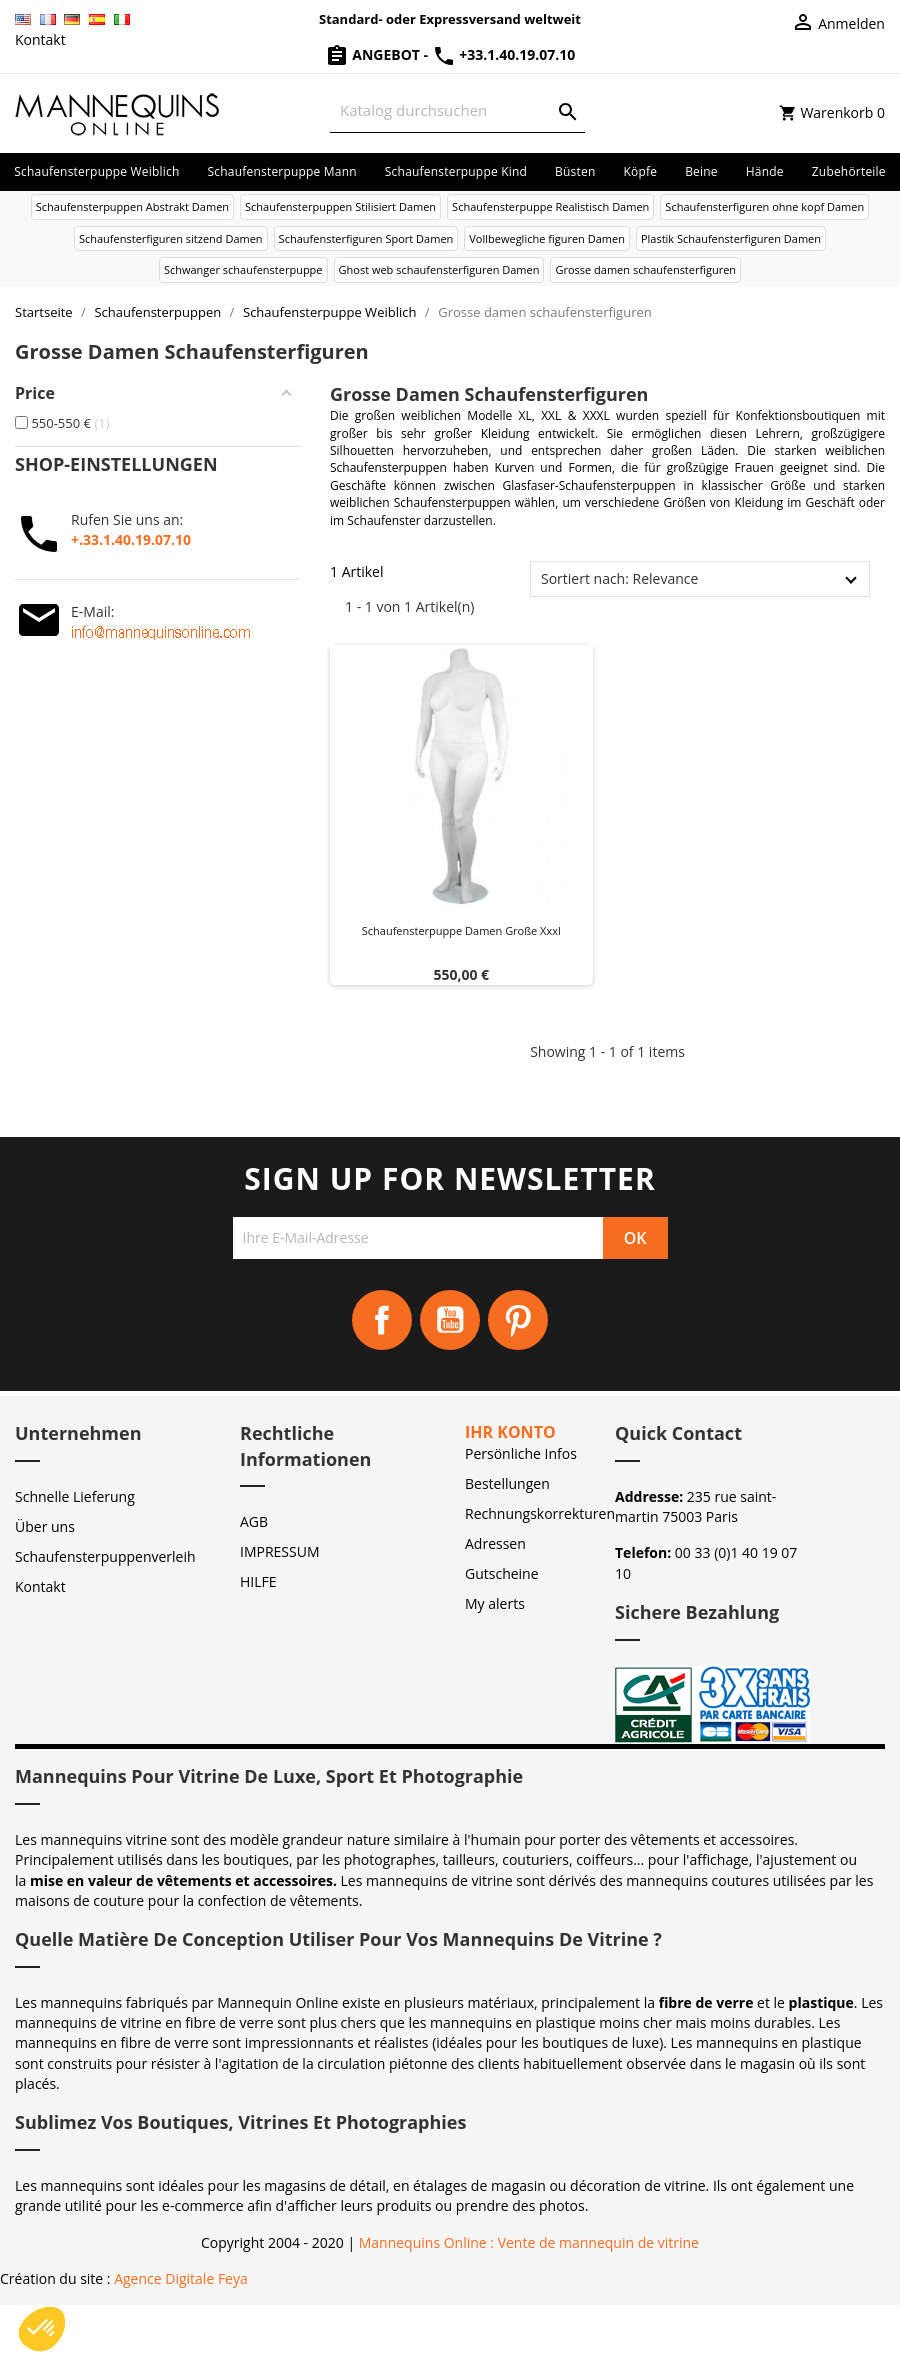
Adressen (495, 1543)
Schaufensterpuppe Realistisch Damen (550, 206)
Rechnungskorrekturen (540, 1513)
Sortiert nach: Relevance (619, 578)
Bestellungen (507, 1483)
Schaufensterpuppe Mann (282, 171)
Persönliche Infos (521, 1453)
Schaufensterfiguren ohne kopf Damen (764, 206)
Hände (765, 171)
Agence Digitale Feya (181, 2278)
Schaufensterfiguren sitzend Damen (171, 238)
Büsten (575, 171)
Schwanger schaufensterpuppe (243, 269)
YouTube (450, 1320)
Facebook (382, 1320)
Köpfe (640, 171)
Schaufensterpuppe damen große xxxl (461, 930)
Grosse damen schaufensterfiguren (645, 269)
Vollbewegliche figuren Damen (547, 238)
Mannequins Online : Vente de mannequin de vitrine (529, 2242)
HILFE (258, 1581)
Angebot (374, 54)
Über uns (45, 1526)
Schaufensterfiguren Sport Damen (366, 238)
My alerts (495, 1603)
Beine (701, 171)
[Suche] (457, 110)
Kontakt (40, 39)
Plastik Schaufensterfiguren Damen (731, 238)
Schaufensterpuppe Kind (456, 171)
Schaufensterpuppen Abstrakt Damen (132, 206)
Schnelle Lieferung (75, 1496)
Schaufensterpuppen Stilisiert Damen (340, 206)
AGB (254, 1521)
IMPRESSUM (280, 1551)
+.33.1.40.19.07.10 (131, 539)
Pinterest (518, 1320)
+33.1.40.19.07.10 (504, 54)
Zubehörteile (849, 171)
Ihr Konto (510, 1432)
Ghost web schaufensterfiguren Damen (439, 269)
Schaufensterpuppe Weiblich (96, 171)
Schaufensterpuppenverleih (105, 1556)
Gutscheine (502, 1573)
